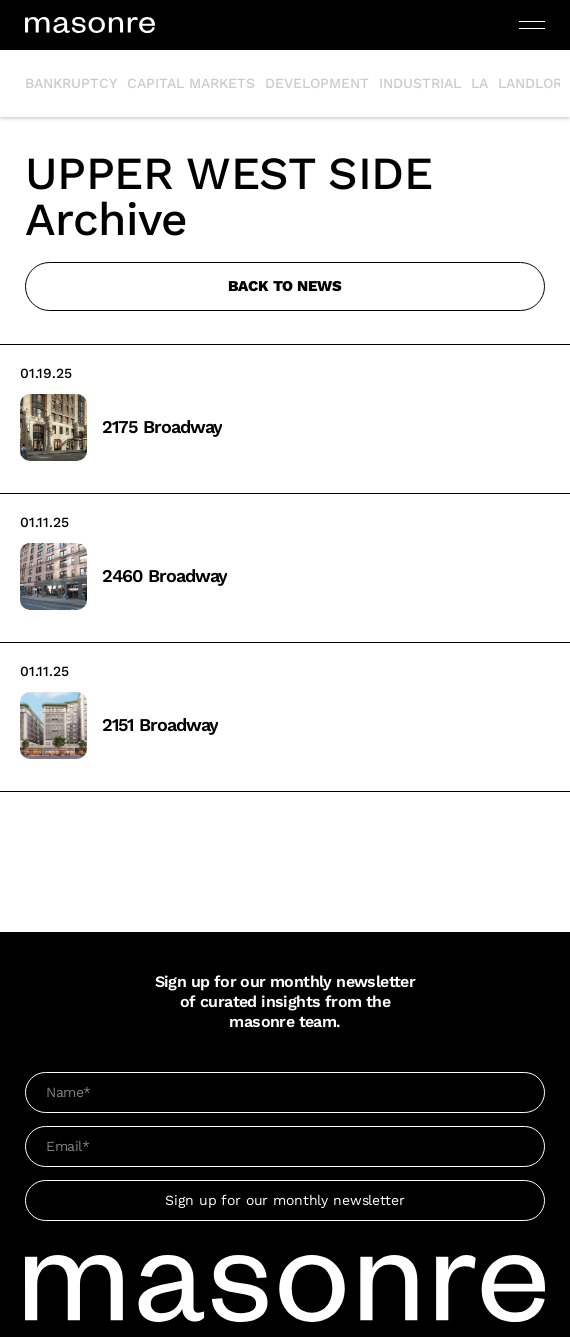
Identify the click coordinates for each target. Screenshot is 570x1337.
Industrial (420, 83)
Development (317, 83)
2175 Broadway (162, 426)
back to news (284, 286)
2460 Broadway (164, 575)
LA (479, 83)
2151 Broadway (160, 724)
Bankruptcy (71, 83)
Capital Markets (191, 83)
